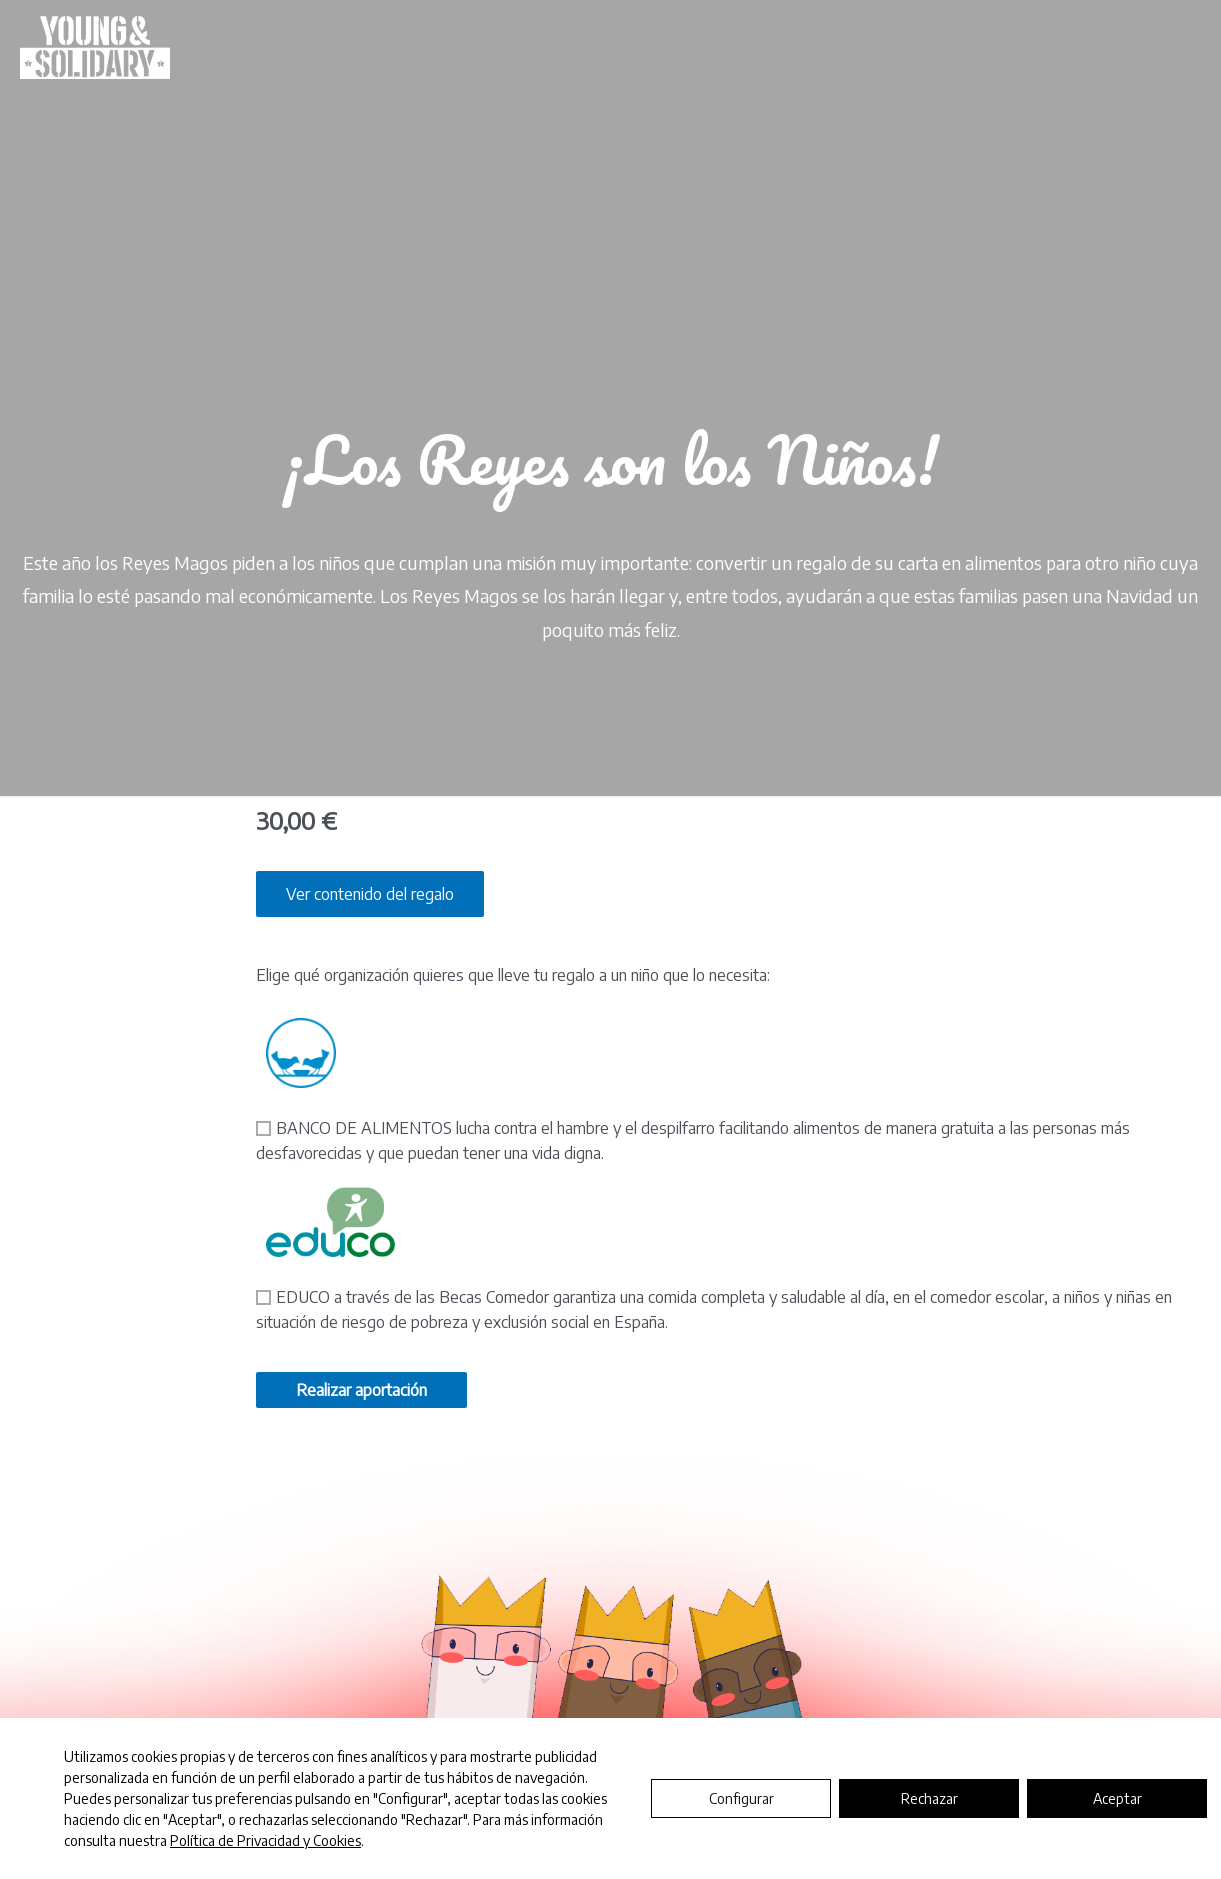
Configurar (741, 1798)
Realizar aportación (361, 1390)
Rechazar (929, 1798)
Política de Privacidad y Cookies (265, 1840)
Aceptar (1117, 1798)
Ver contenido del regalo (370, 894)
